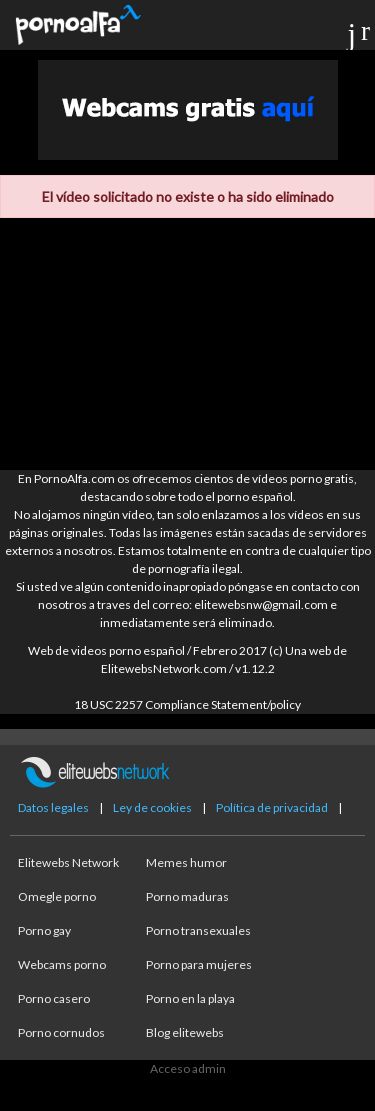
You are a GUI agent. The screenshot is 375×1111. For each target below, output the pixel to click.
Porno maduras (187, 896)
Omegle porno (57, 896)
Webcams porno (62, 964)
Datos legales (53, 807)
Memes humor (186, 862)
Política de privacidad (272, 807)
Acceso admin (188, 1068)
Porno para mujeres (199, 964)
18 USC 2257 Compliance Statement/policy (187, 704)
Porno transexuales (198, 930)
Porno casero (54, 998)
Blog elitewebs (185, 1032)
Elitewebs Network (68, 862)
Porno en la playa (190, 998)
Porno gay (44, 930)
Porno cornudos (61, 1032)
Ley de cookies (152, 807)
